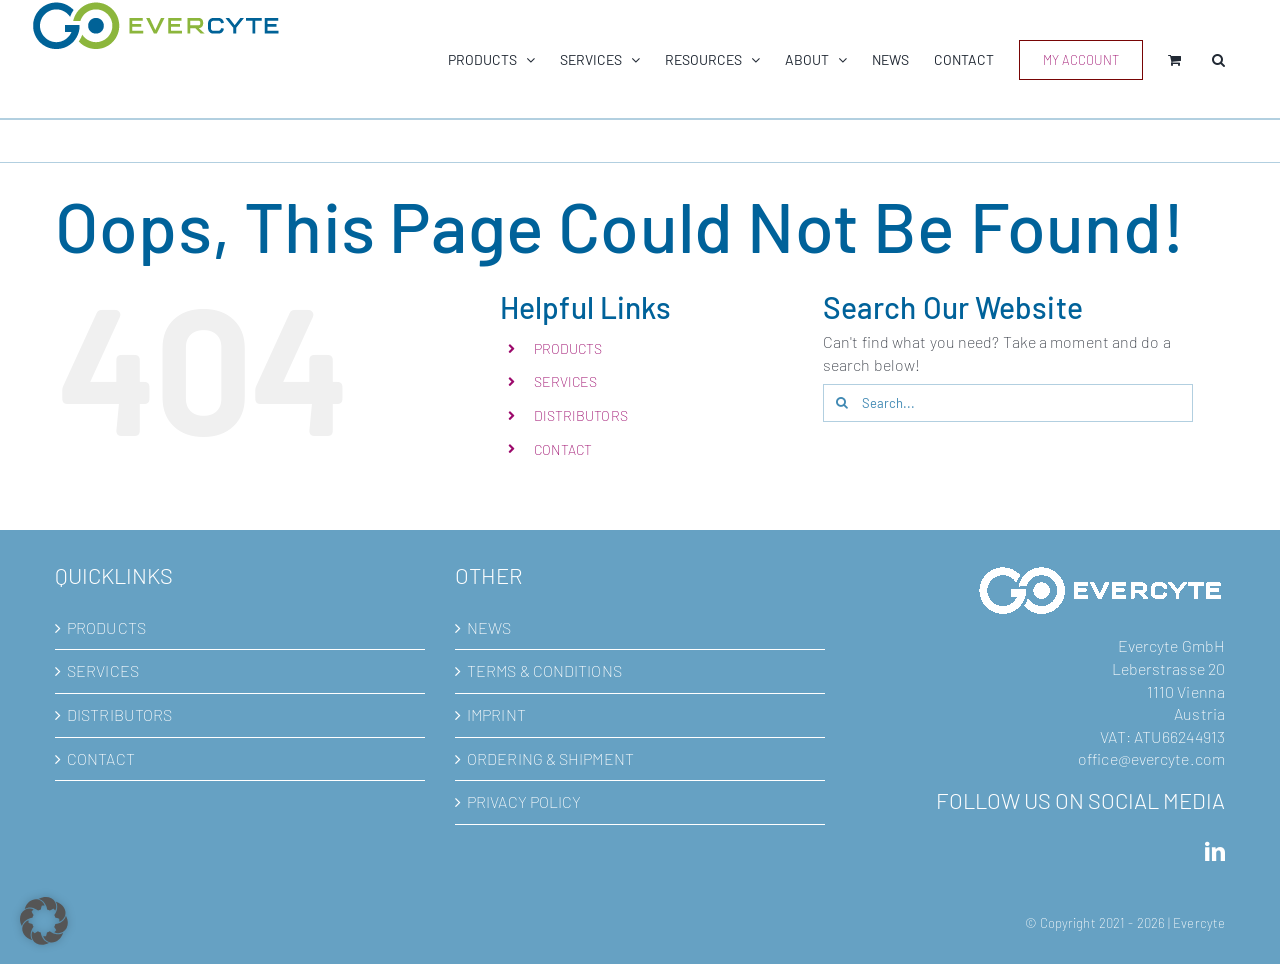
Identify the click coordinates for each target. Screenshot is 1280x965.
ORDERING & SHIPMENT (550, 758)
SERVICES (566, 381)
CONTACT (563, 449)
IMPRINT (496, 714)
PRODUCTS (568, 348)
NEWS (489, 627)
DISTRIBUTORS (581, 415)
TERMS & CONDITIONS (544, 670)
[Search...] (1008, 403)
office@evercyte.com (1151, 758)
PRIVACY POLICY (524, 801)
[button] (1218, 59)
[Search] (842, 403)
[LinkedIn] (1215, 852)
